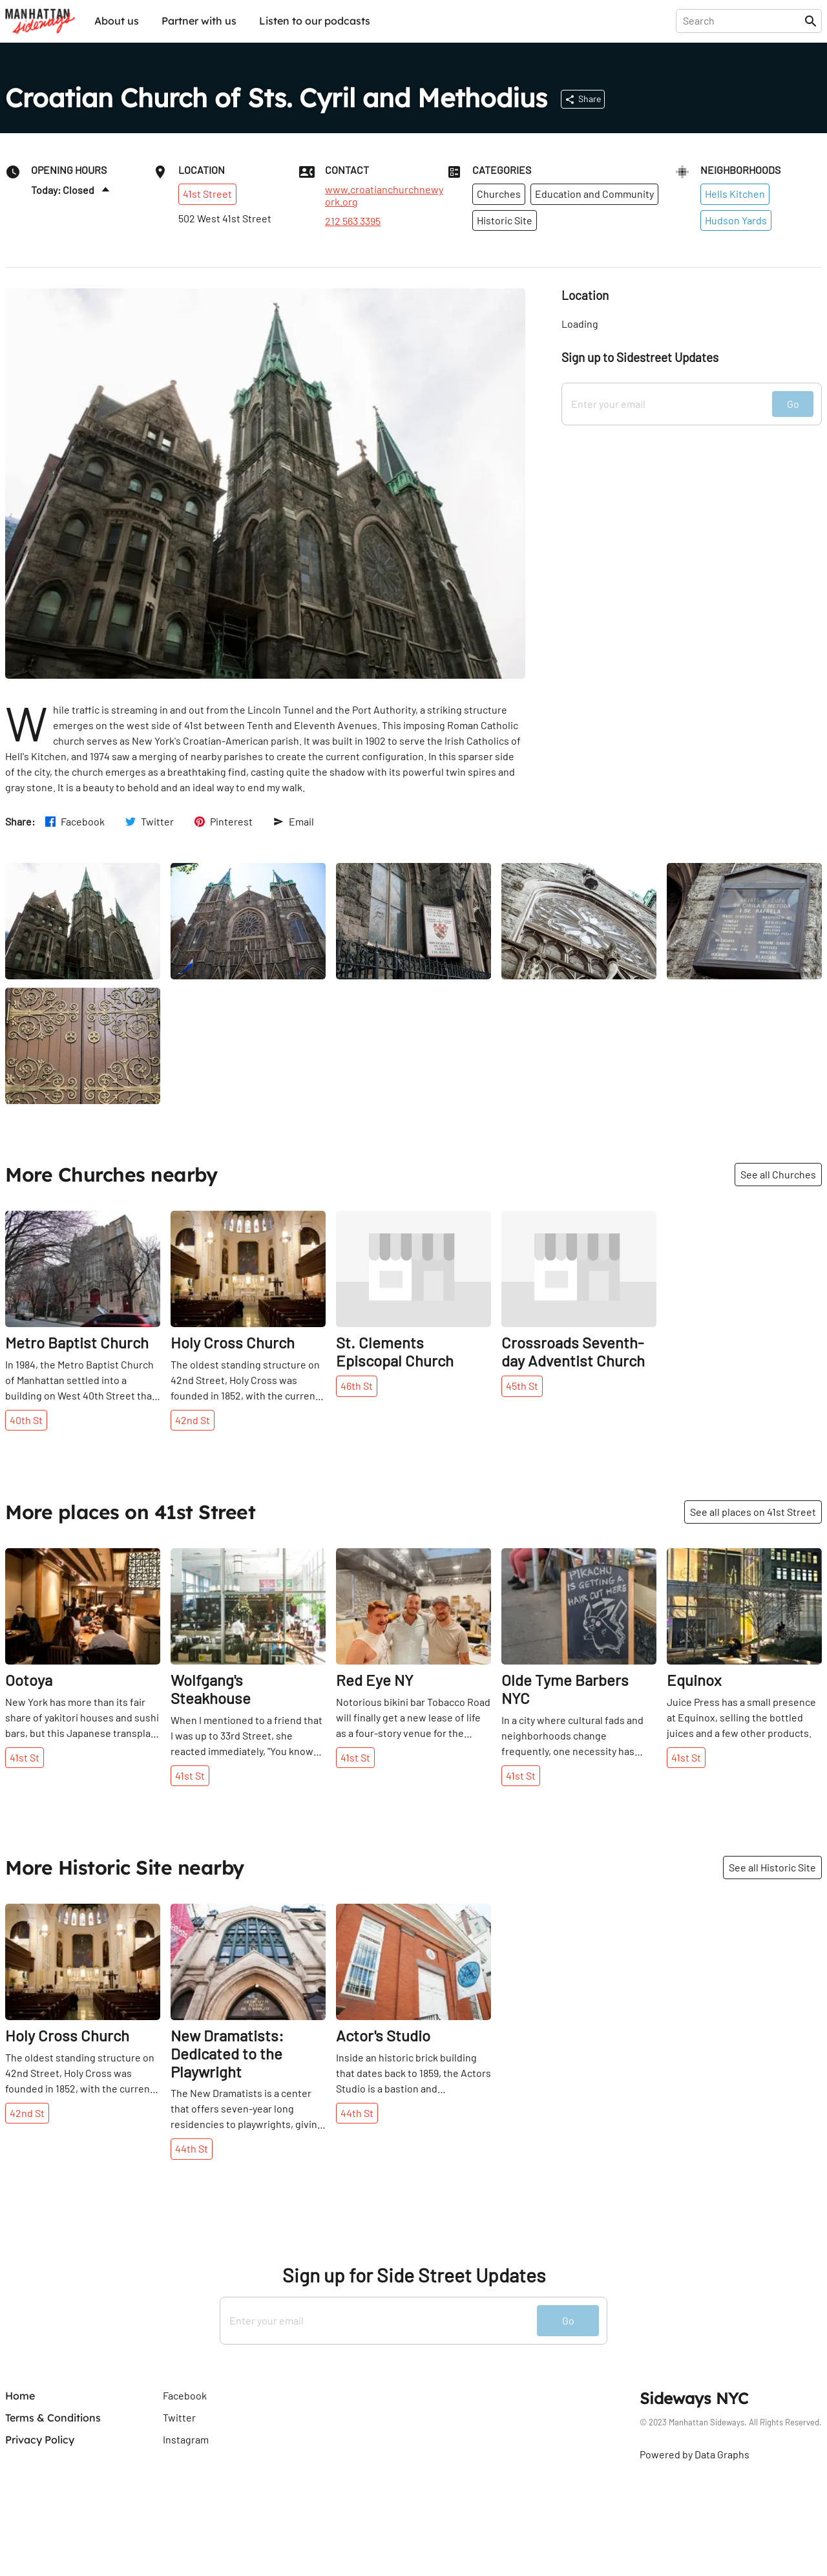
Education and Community (594, 193)
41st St (24, 1757)
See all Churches (778, 1174)
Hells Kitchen (735, 193)
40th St (26, 1420)
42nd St (192, 1420)
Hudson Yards (736, 220)
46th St (356, 1385)
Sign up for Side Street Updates (413, 2275)
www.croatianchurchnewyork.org (384, 195)
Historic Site (504, 220)
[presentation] (742, 21)
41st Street (207, 193)
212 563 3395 (353, 221)
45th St (522, 1385)
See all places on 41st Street (753, 1512)
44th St (191, 2148)
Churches (499, 193)
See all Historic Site (772, 1867)
